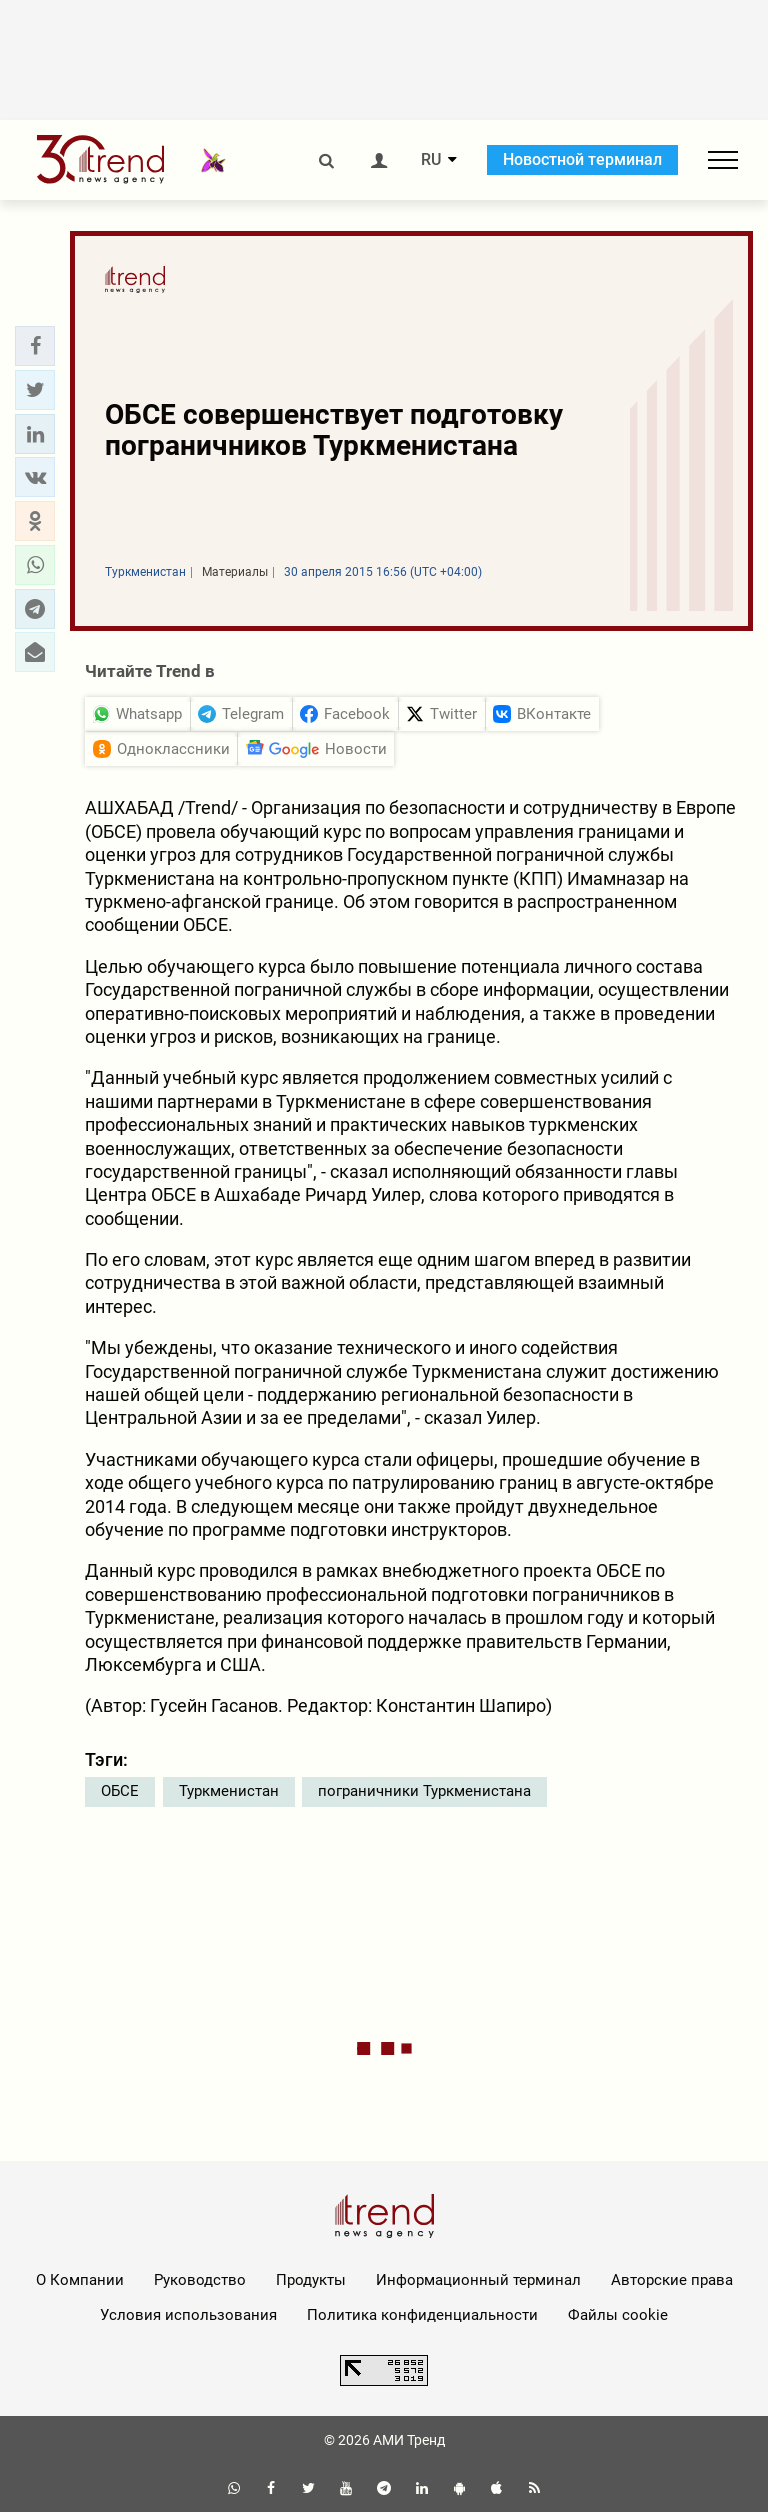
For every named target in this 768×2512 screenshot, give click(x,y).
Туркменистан (229, 1791)
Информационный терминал (478, 2280)
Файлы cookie (618, 2315)
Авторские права (672, 2280)
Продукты (311, 2280)
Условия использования (188, 2315)
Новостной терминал (582, 159)
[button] (35, 346)
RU (431, 160)
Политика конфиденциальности (422, 2315)
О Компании (80, 2280)
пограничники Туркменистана (424, 1791)
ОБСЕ (120, 1791)
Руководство (200, 2280)
